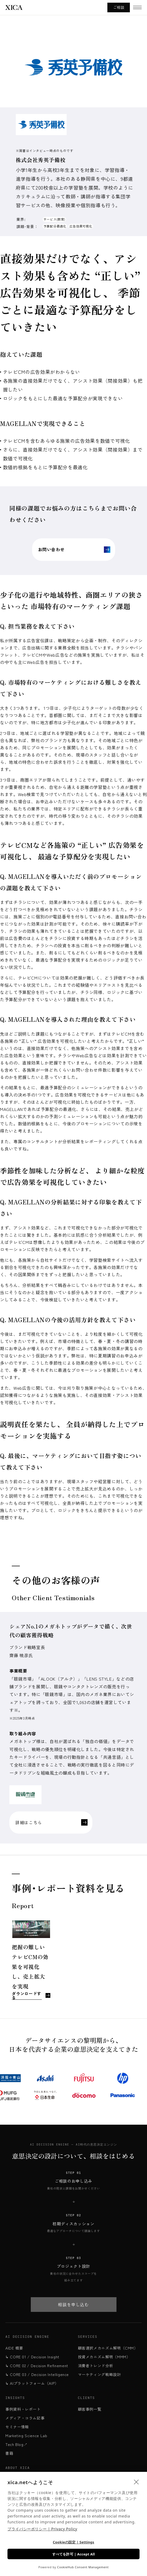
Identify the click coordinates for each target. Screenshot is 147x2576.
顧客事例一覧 (89, 2409)
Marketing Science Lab (26, 2435)
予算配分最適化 (54, 226)
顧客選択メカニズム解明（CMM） (108, 2348)
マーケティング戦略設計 (99, 2374)
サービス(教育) (54, 219)
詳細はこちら (50, 1823)
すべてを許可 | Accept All (73, 2554)
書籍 (9, 2453)
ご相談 (118, 7)
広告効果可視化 (80, 226)
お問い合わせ (73, 550)
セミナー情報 (17, 2426)
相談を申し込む (73, 2304)
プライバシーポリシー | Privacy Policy (42, 2528)
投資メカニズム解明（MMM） (104, 2356)
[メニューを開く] (137, 7)
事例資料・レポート (23, 2409)
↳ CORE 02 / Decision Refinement (36, 2365)
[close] (136, 2481)
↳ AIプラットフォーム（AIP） (32, 2383)
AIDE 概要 (14, 2348)
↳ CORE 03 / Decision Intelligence (37, 2374)
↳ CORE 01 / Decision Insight (32, 2356)
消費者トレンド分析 (95, 2365)
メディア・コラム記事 (24, 2418)
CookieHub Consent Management (83, 2567)
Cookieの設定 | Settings (73, 2542)
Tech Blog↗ (16, 2444)
